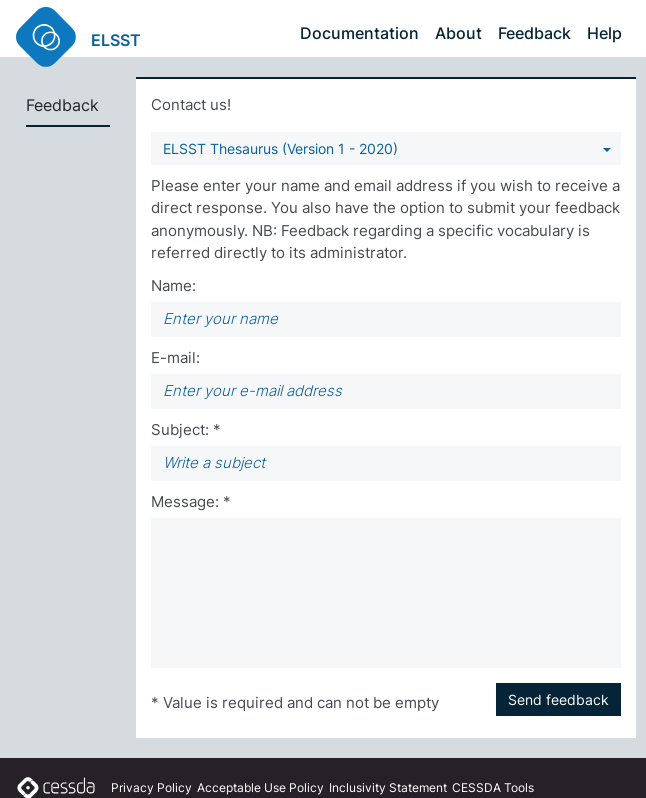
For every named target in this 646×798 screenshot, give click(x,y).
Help (604, 33)
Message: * (191, 501)
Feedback (534, 33)
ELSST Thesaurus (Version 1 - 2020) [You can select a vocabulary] (280, 148)
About (458, 33)
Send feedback (558, 699)
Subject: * (186, 429)
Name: (173, 285)
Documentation (359, 33)
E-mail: (175, 357)
